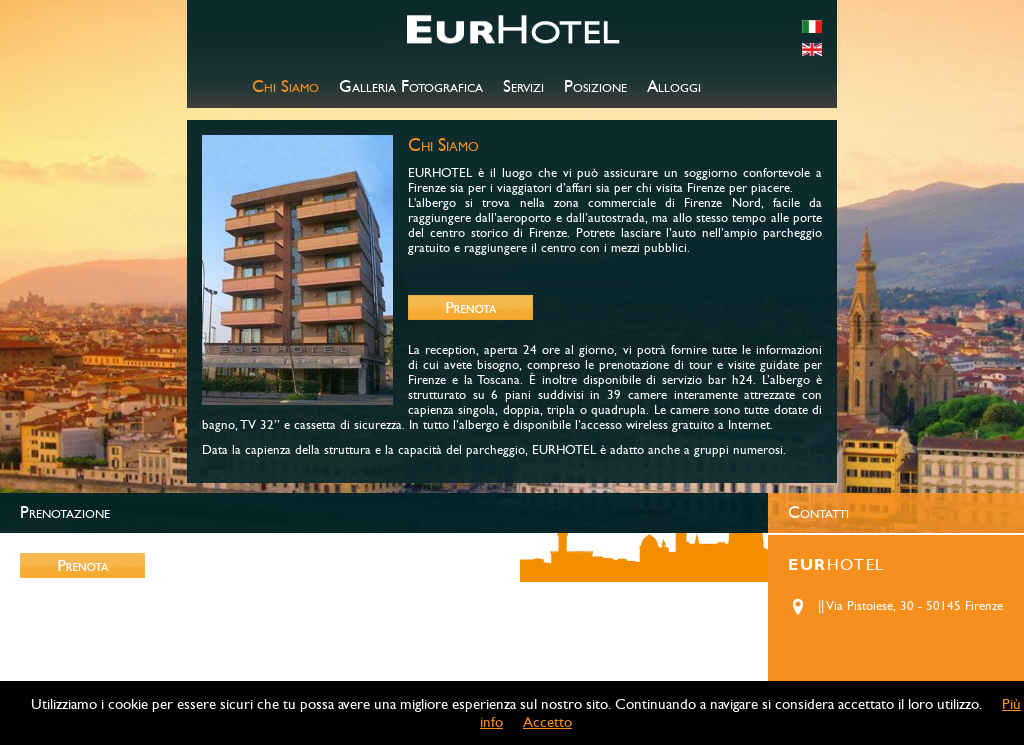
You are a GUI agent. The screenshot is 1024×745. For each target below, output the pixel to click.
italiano (812, 26)
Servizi (523, 87)
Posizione (595, 87)
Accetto (547, 722)
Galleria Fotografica (411, 87)
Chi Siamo (285, 87)
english (812, 49)
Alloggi (674, 87)
